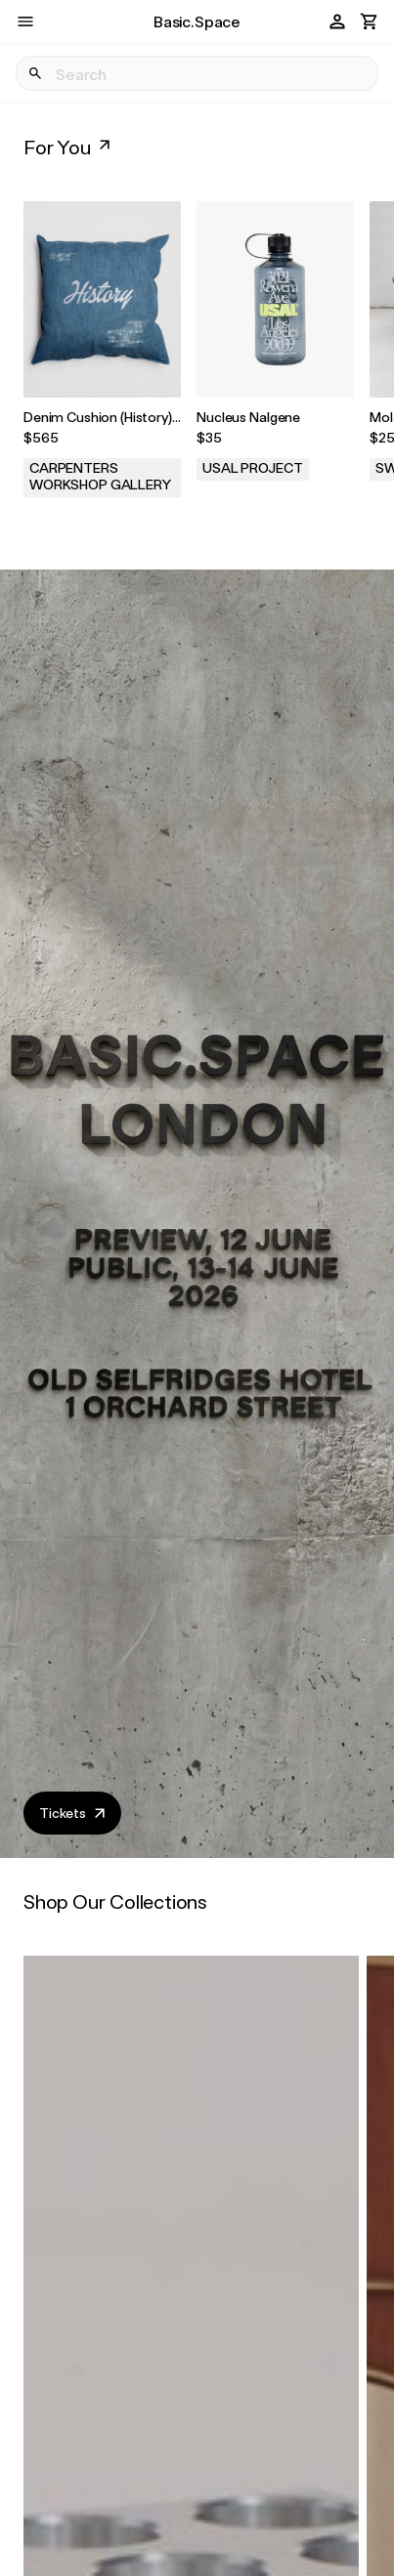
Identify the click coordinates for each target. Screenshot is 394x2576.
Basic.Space (197, 21)
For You (68, 146)
